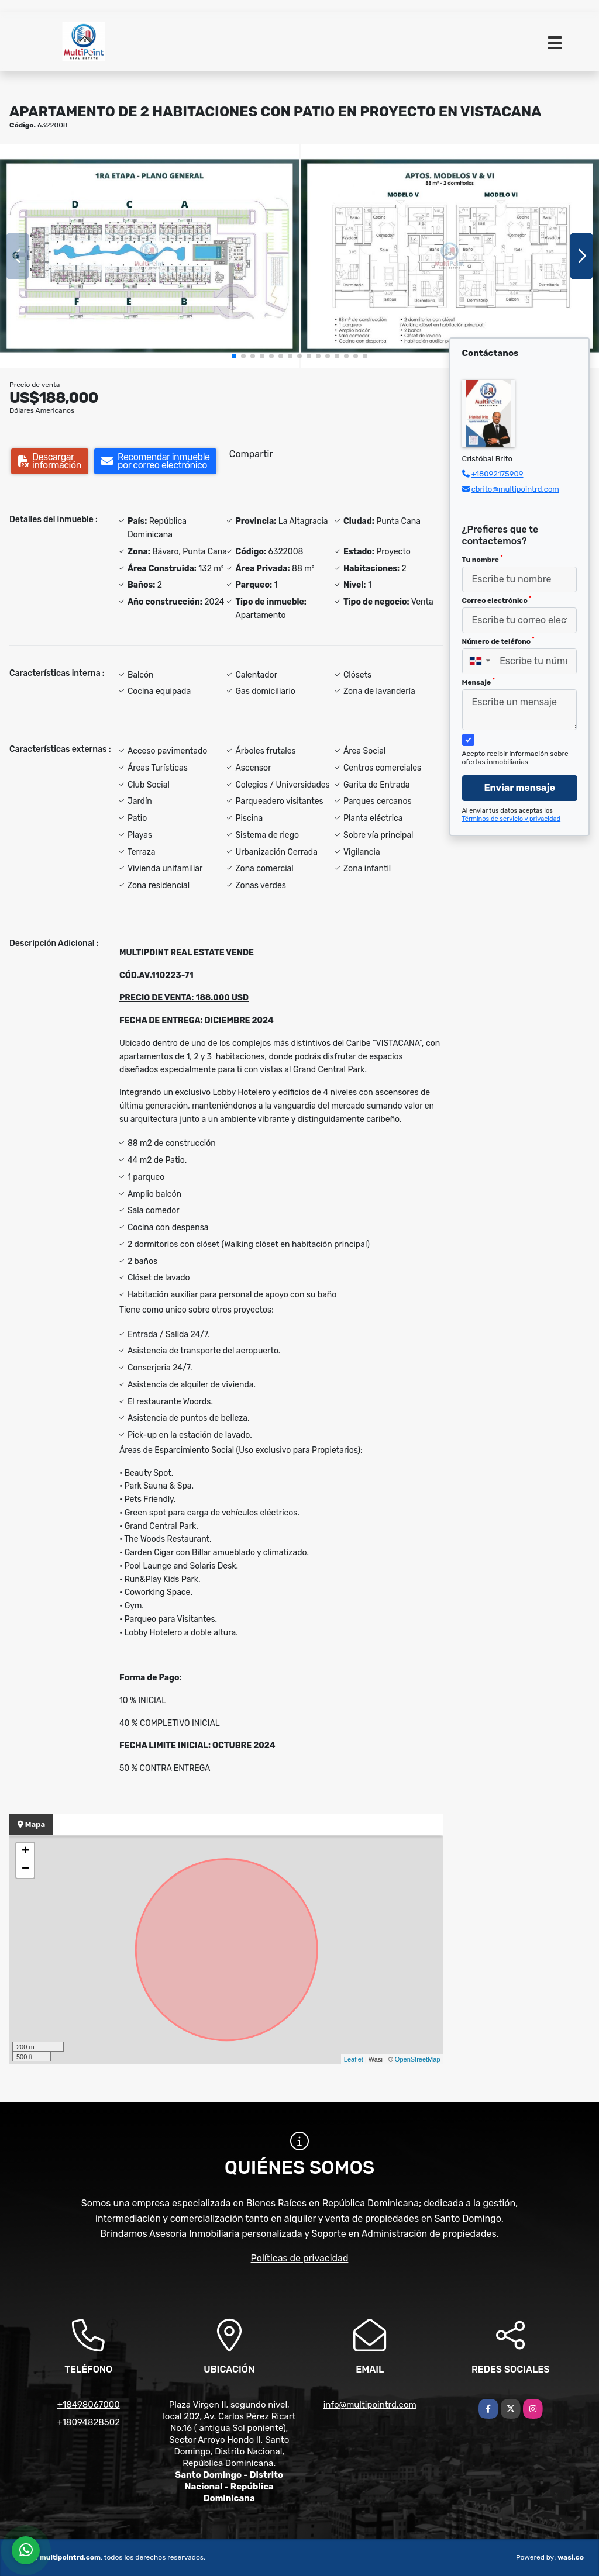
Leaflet (353, 2059)
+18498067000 (88, 2404)
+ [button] (25, 1851)
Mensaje (478, 681)
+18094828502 (88, 2422)
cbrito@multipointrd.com (515, 489)
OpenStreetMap (417, 2059)
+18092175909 (497, 473)
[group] (149, 256)
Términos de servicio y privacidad (511, 819)
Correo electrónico (497, 600)
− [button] (25, 1869)
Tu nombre (482, 559)
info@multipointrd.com (369, 2404)
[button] (234, 356)
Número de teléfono (498, 640)
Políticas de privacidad (300, 2258)
